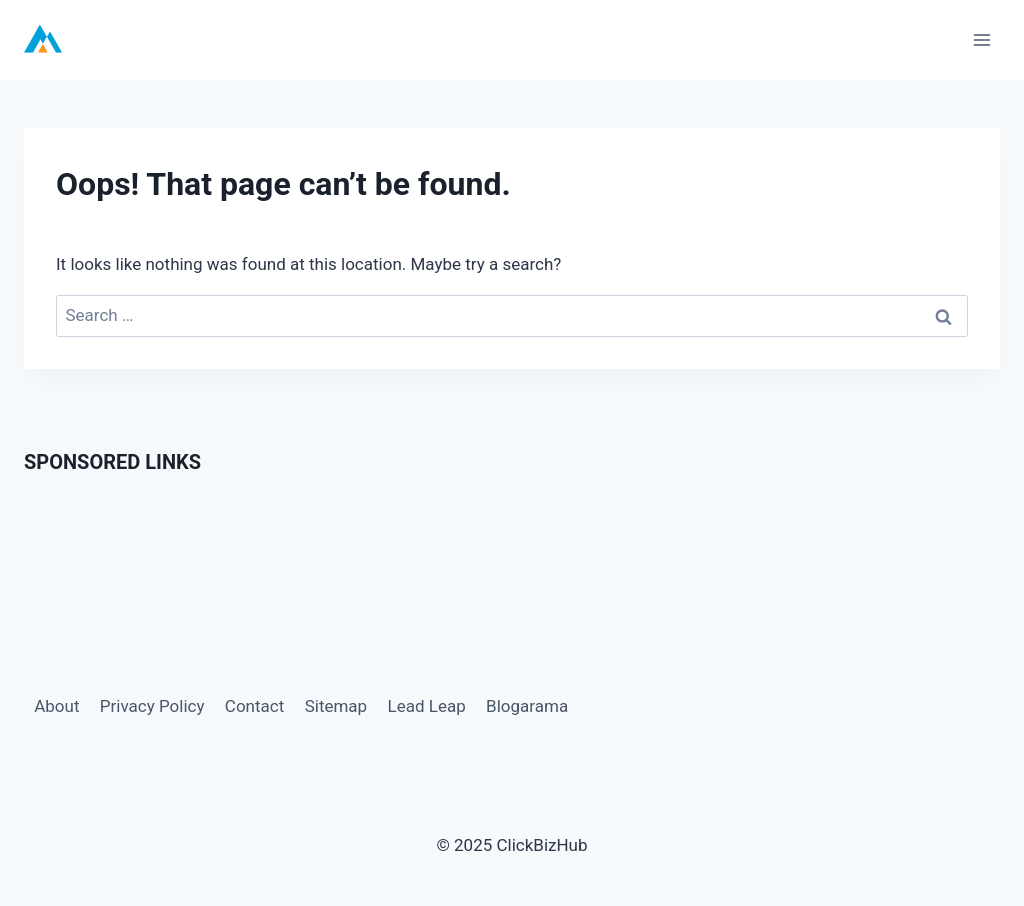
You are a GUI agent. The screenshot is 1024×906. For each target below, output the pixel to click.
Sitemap (336, 706)
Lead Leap (427, 706)
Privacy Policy (152, 706)
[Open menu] (981, 39)
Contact (254, 706)
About (56, 706)
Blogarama (527, 706)
